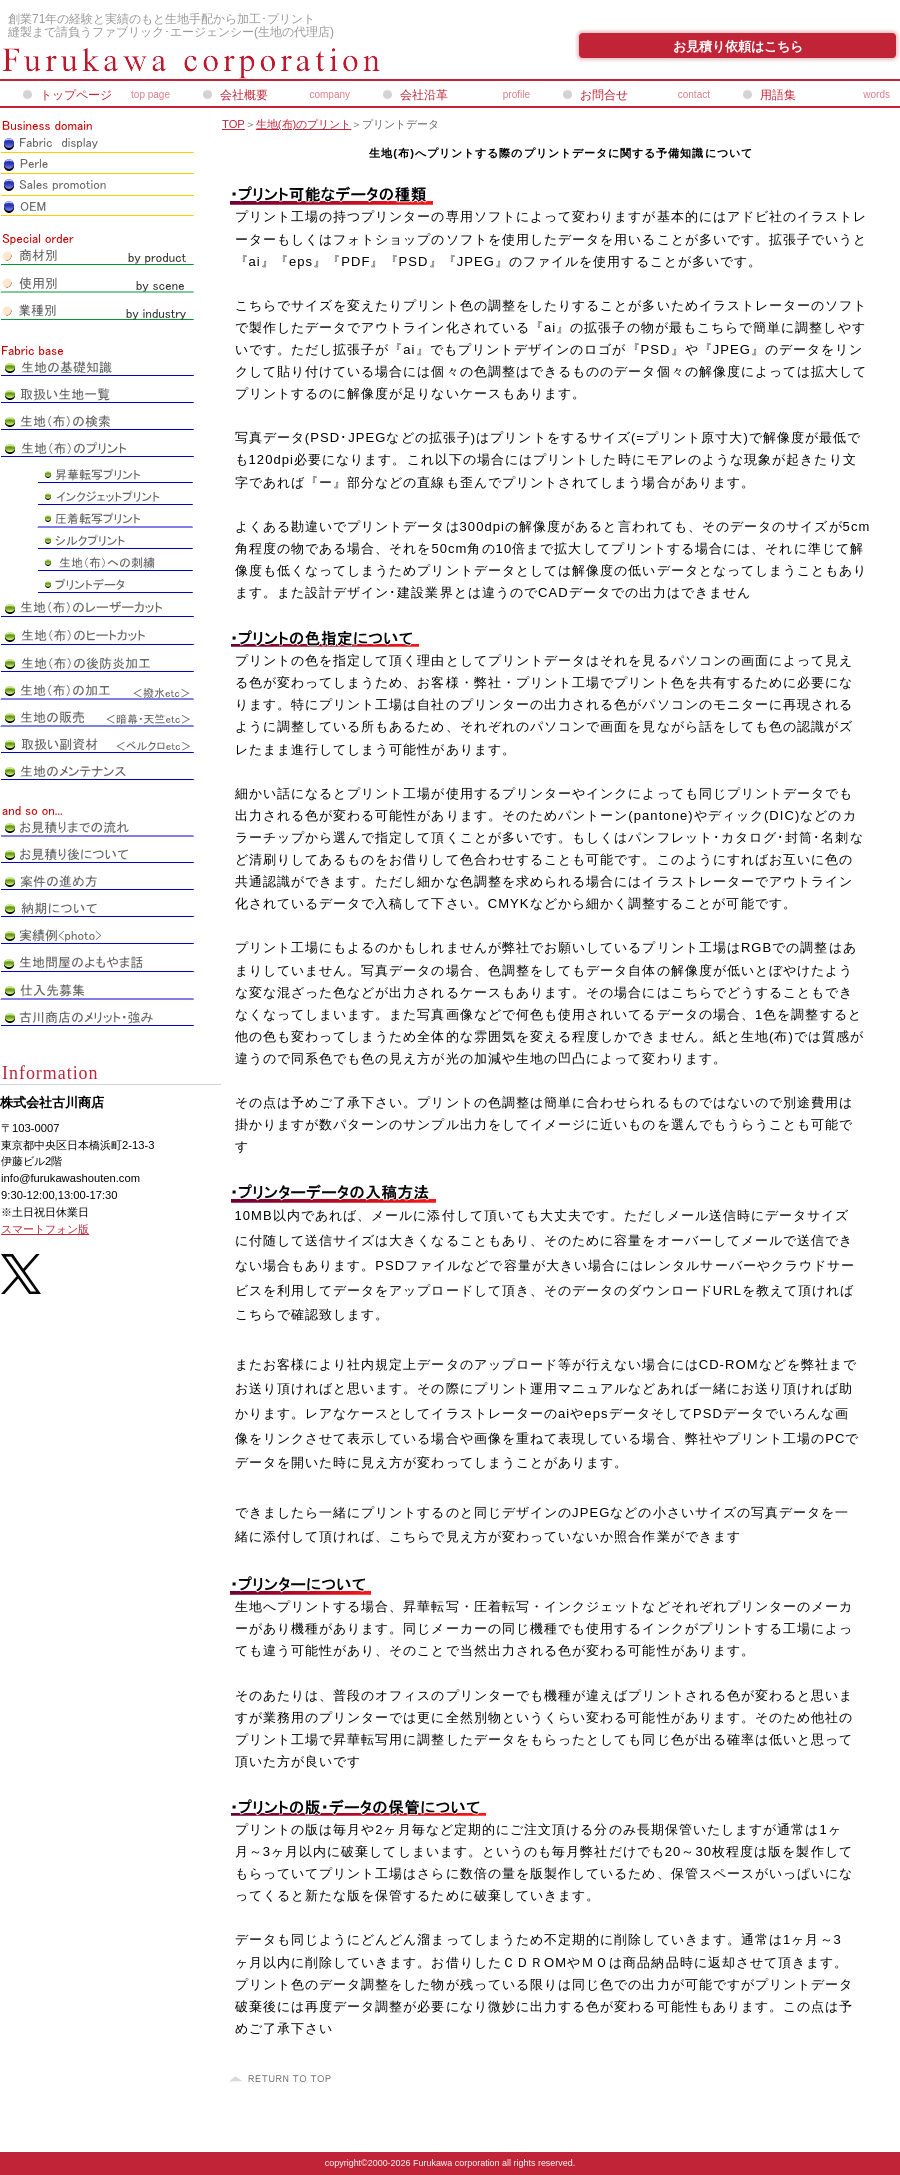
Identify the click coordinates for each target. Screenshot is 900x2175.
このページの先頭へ (283, 2079)
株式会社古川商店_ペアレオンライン (240, 63)
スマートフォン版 (45, 1229)
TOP (233, 124)
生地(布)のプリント (303, 124)
